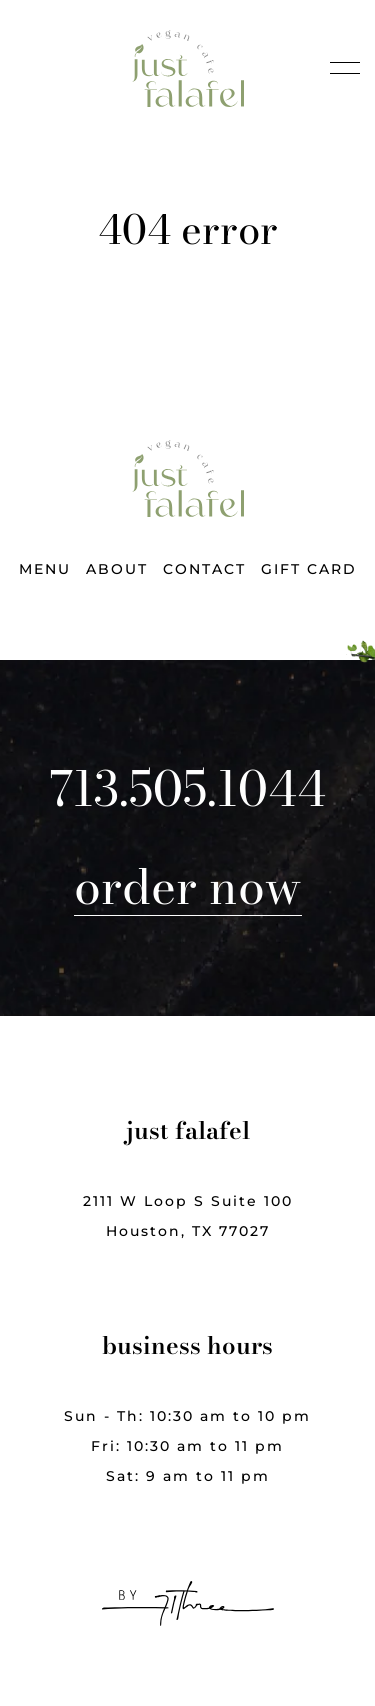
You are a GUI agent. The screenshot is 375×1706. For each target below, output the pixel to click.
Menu (45, 569)
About (117, 569)
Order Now (188, 886)
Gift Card (309, 569)
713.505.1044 (187, 789)
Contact (204, 569)
